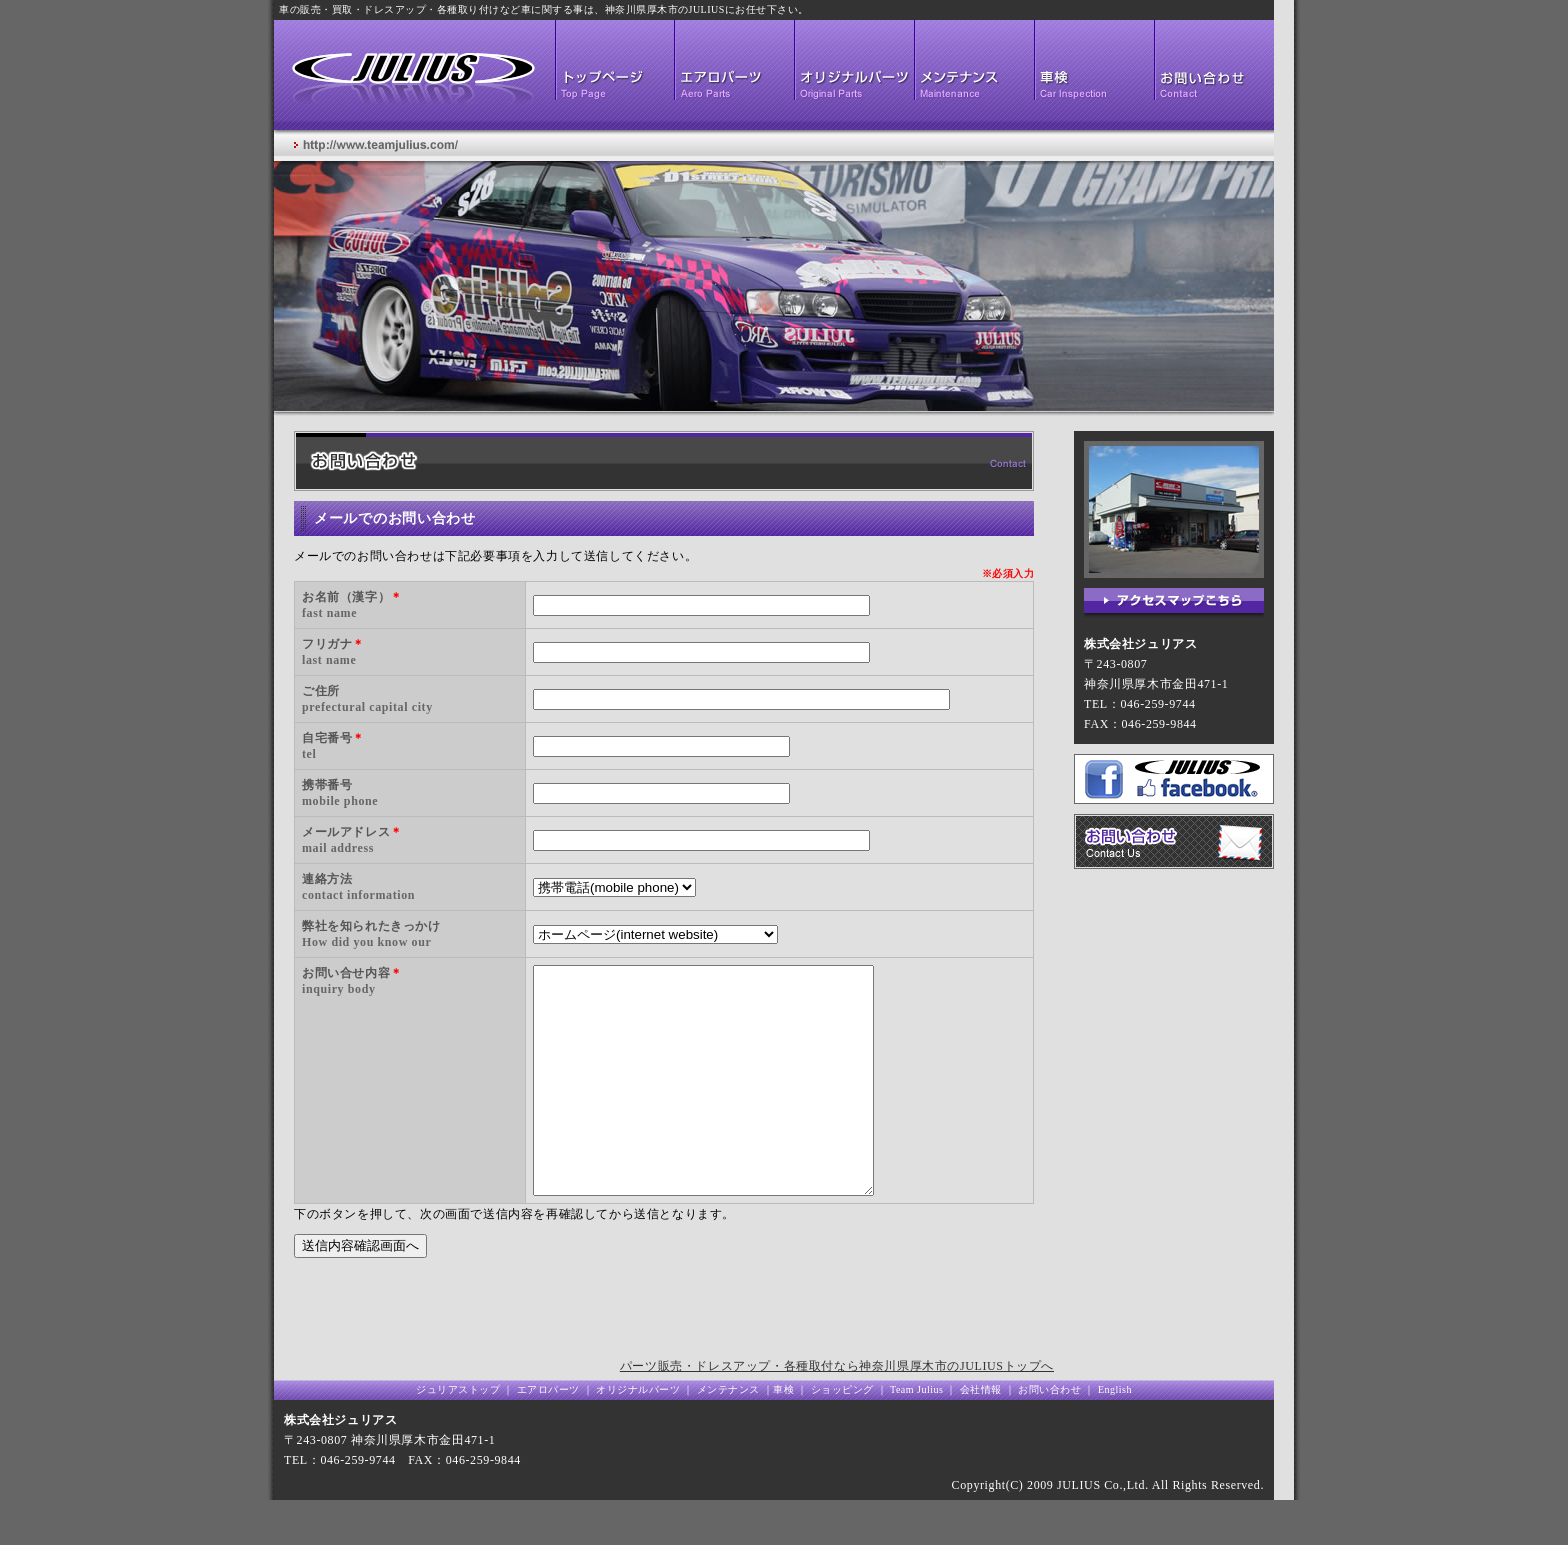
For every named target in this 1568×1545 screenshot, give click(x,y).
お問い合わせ (1049, 1434)
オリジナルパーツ (639, 1434)
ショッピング (841, 1434)
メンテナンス (728, 1434)
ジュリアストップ (458, 1434)
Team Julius (916, 1434)
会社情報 (981, 1434)
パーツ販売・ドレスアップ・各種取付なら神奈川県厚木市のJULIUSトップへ (837, 1411)
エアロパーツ (548, 1434)
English (1115, 1434)
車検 (783, 1434)
